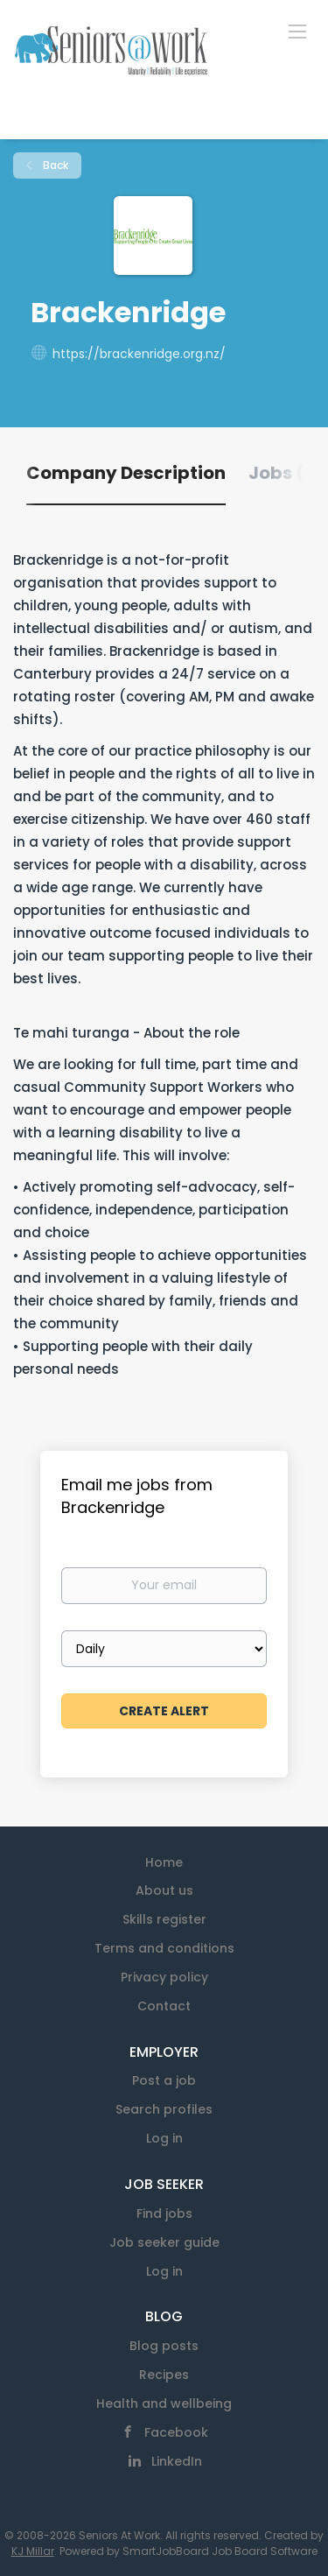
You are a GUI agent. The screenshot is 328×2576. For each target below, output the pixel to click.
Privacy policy (164, 1977)
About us (164, 1890)
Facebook (176, 2432)
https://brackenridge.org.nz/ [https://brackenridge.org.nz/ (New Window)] (139, 353)
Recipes (164, 2374)
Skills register (164, 1919)
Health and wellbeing (164, 2403)
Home (164, 1862)
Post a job (164, 2080)
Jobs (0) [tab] (286, 473)
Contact (164, 2006)
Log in (164, 2138)
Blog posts (164, 2345)
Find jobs (164, 2213)
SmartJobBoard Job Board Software (220, 2551)
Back (54, 165)
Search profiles (164, 2109)
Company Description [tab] (126, 473)
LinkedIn (176, 2461)
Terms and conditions (164, 1948)
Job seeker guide (164, 2242)
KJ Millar (32, 2551)
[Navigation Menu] (297, 31)
